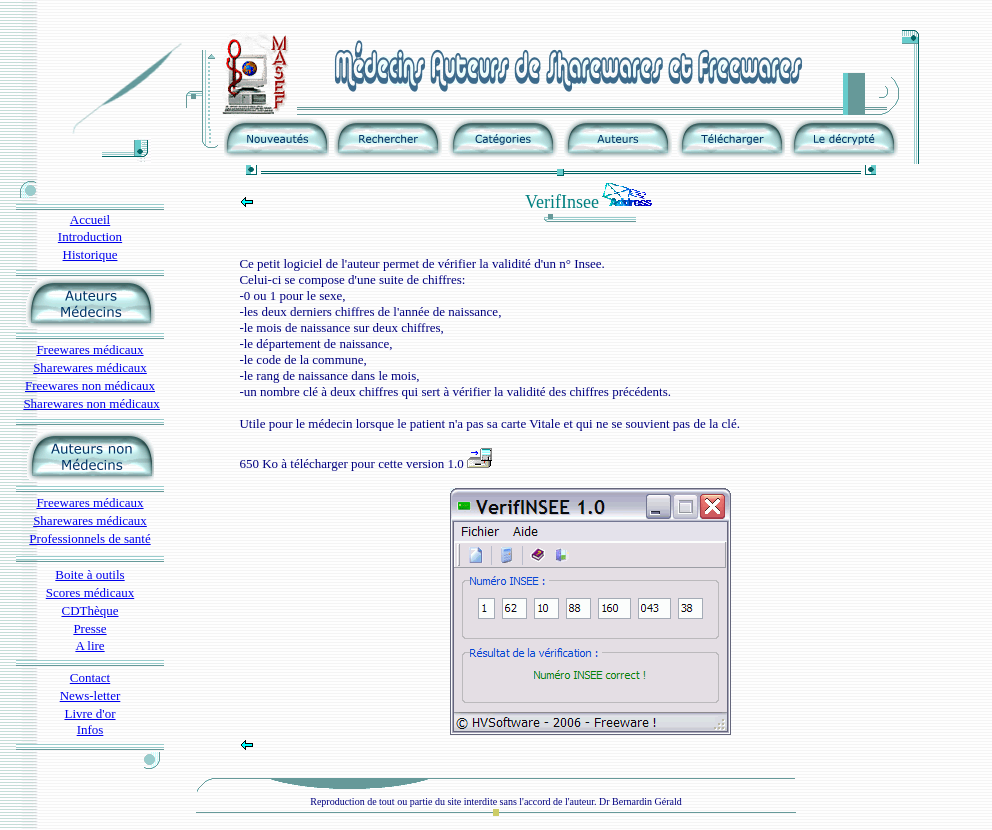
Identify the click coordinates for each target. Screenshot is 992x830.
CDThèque (89, 610)
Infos (90, 729)
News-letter (90, 695)
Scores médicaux (90, 592)
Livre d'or (89, 713)
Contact (90, 677)
